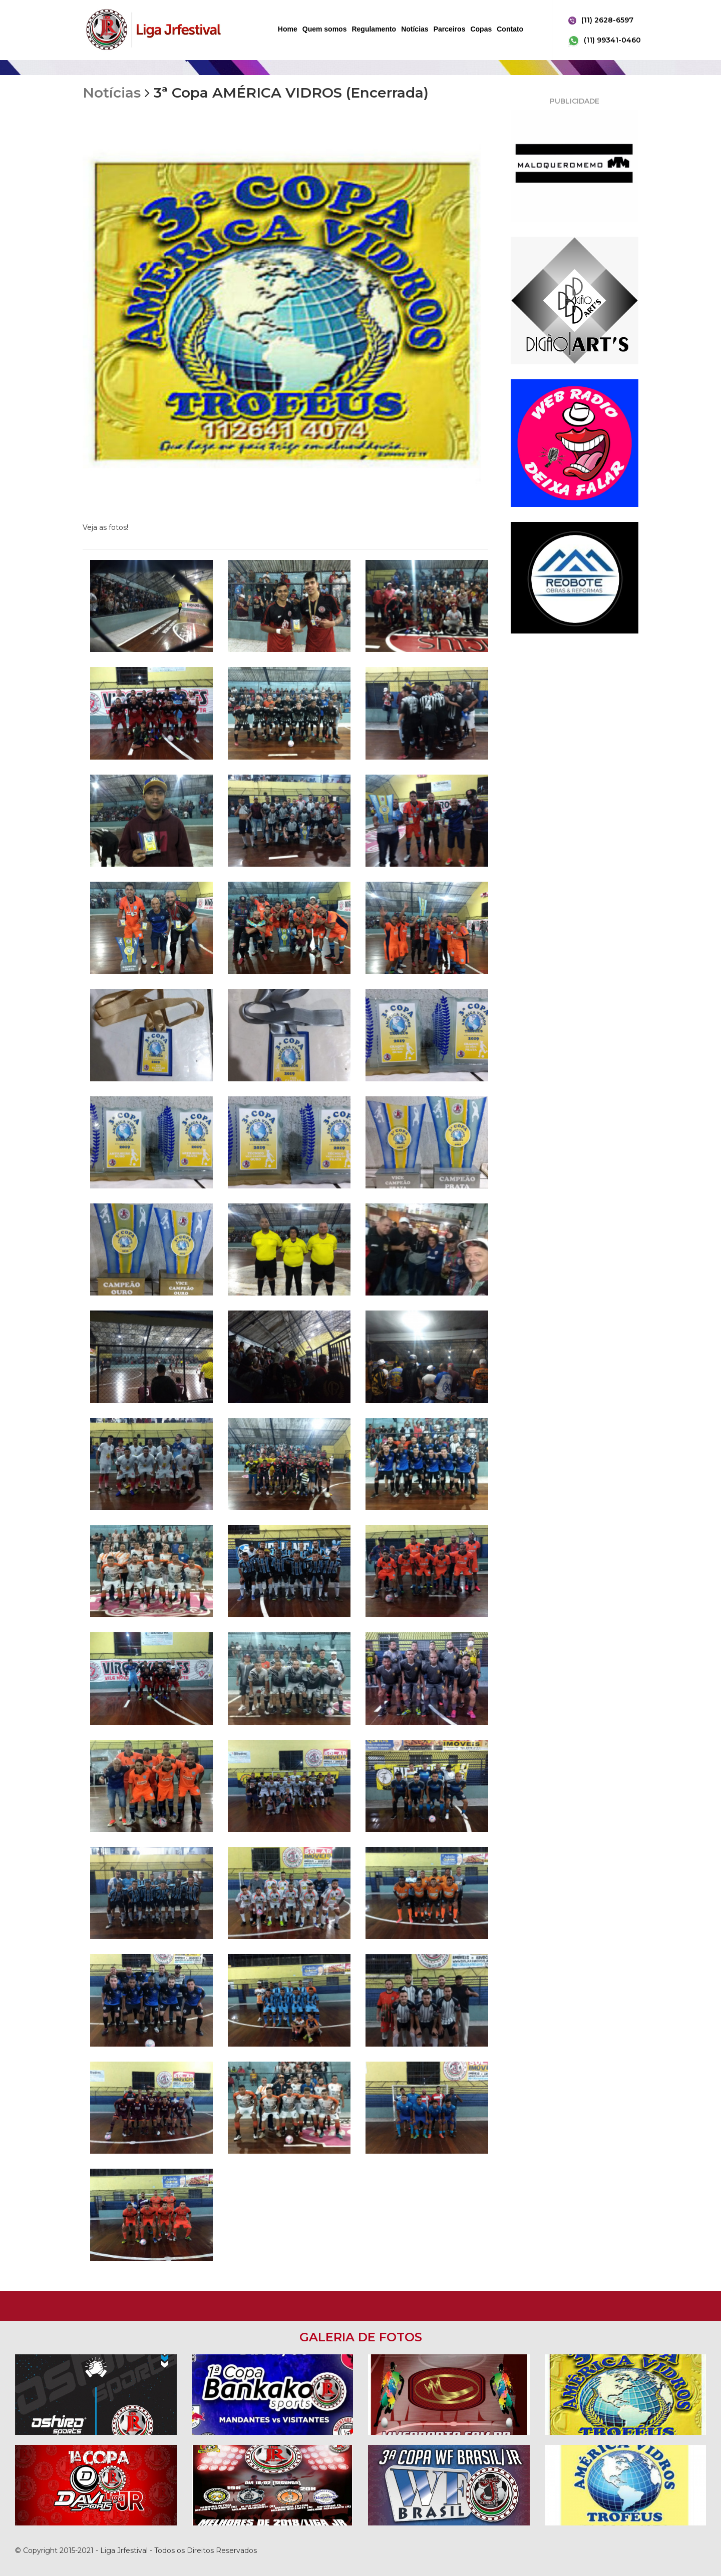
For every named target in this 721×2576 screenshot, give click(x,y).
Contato (510, 29)
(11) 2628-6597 (600, 21)
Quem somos (324, 29)
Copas (481, 29)
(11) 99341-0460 (604, 41)
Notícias (414, 29)
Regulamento (373, 29)
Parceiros (450, 29)
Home (287, 29)
